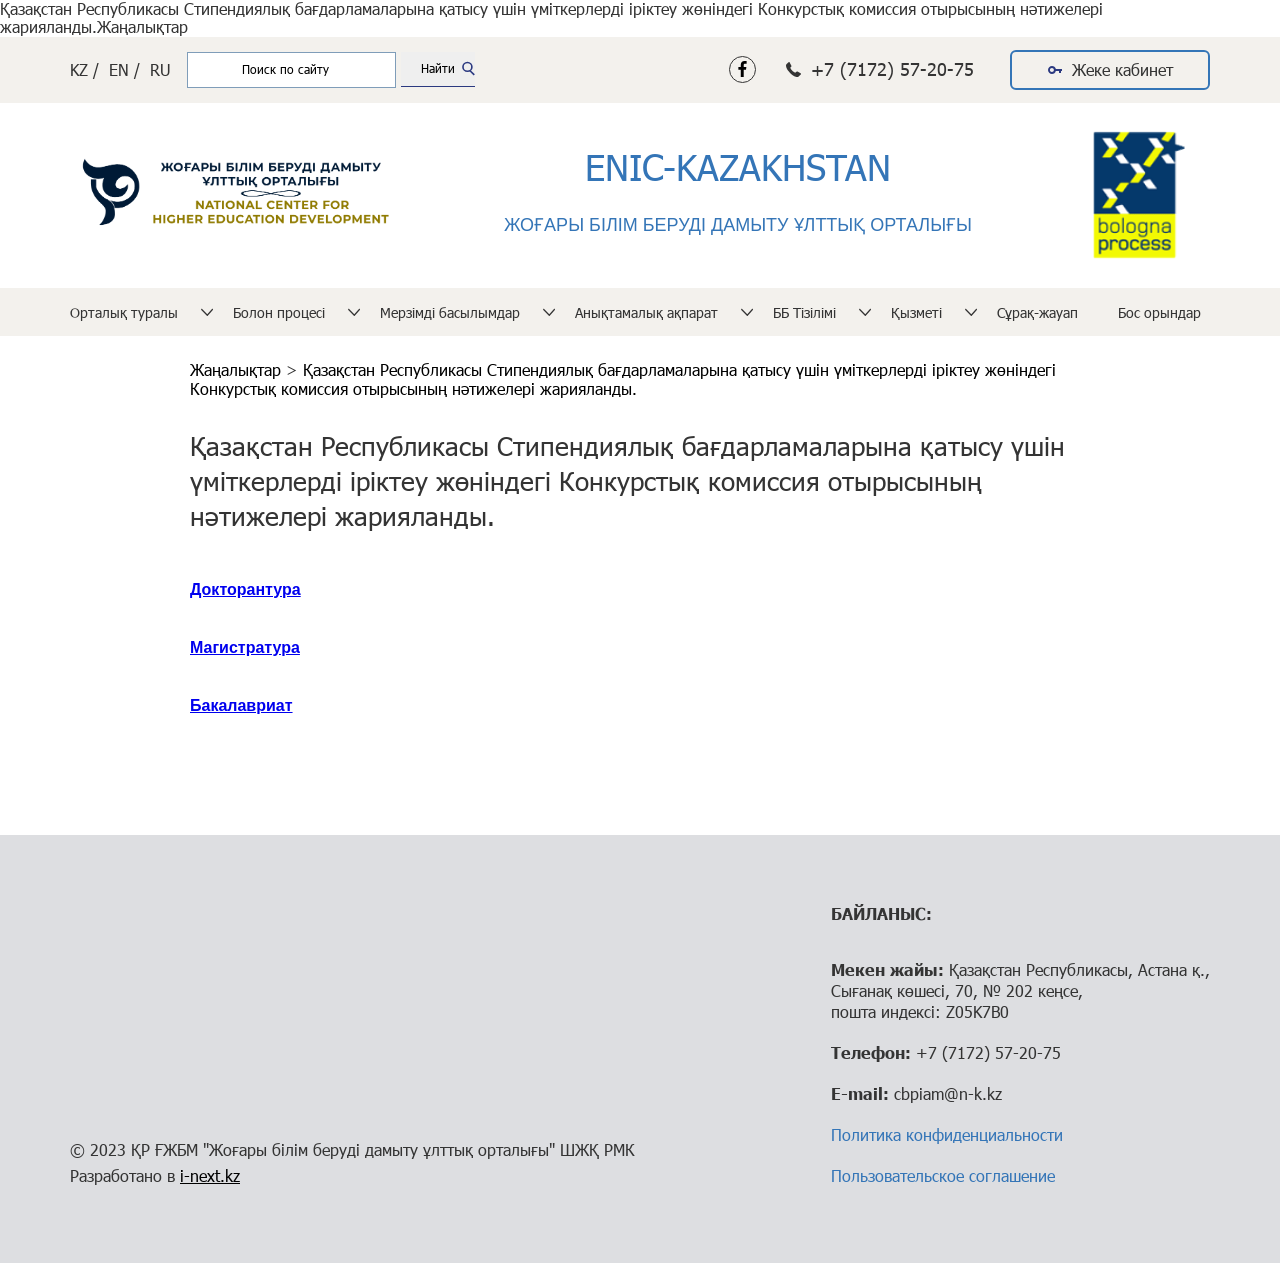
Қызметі (916, 312)
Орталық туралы (124, 312)
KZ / (84, 69)
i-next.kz (210, 1175)
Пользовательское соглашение (943, 1175)
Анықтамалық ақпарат (646, 312)
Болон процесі (279, 312)
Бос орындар (1159, 312)
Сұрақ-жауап (1037, 312)
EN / (124, 69)
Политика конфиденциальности (947, 1134)
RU (160, 69)
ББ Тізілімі (804, 312)
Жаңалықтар (238, 369)
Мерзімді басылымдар (450, 312)
